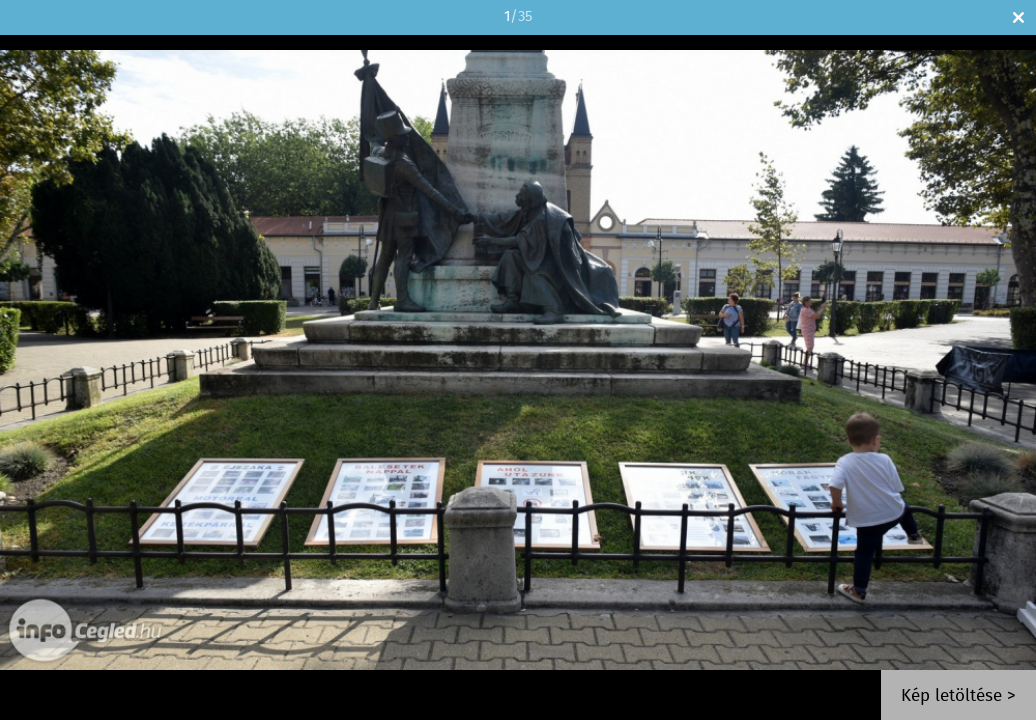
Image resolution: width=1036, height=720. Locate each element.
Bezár (1018, 17)
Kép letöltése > (958, 696)
